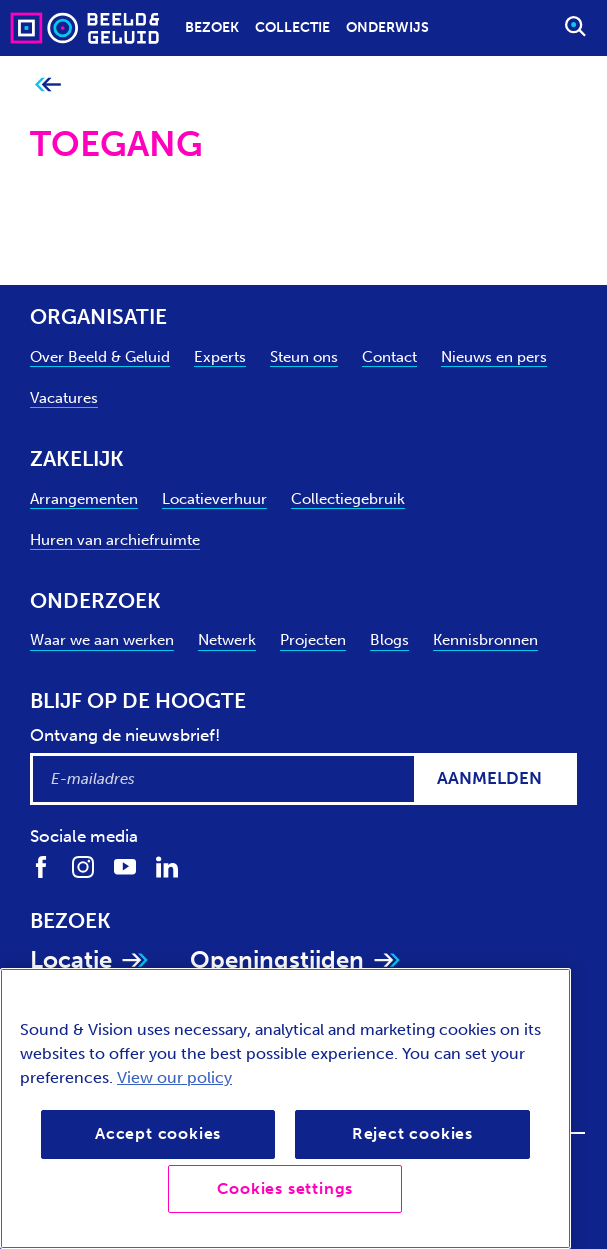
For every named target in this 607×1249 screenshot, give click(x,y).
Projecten (313, 640)
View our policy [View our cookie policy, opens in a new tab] (174, 1077)
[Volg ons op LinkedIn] (167, 867)
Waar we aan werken (102, 640)
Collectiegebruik (348, 499)
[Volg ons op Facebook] (41, 867)
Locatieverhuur (214, 499)
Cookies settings (285, 1188)
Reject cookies (412, 1133)
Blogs (389, 640)
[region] (285, 1108)
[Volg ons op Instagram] (83, 867)
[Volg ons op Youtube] (125, 867)
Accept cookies (158, 1133)
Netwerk (227, 640)
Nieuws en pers (494, 357)
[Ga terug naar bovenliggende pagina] (47, 85)
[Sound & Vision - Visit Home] (46, 27)
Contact (389, 357)
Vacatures (64, 398)
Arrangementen (84, 499)
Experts (220, 357)
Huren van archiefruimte (115, 540)
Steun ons (304, 357)
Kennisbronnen (485, 640)
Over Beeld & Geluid (100, 357)
